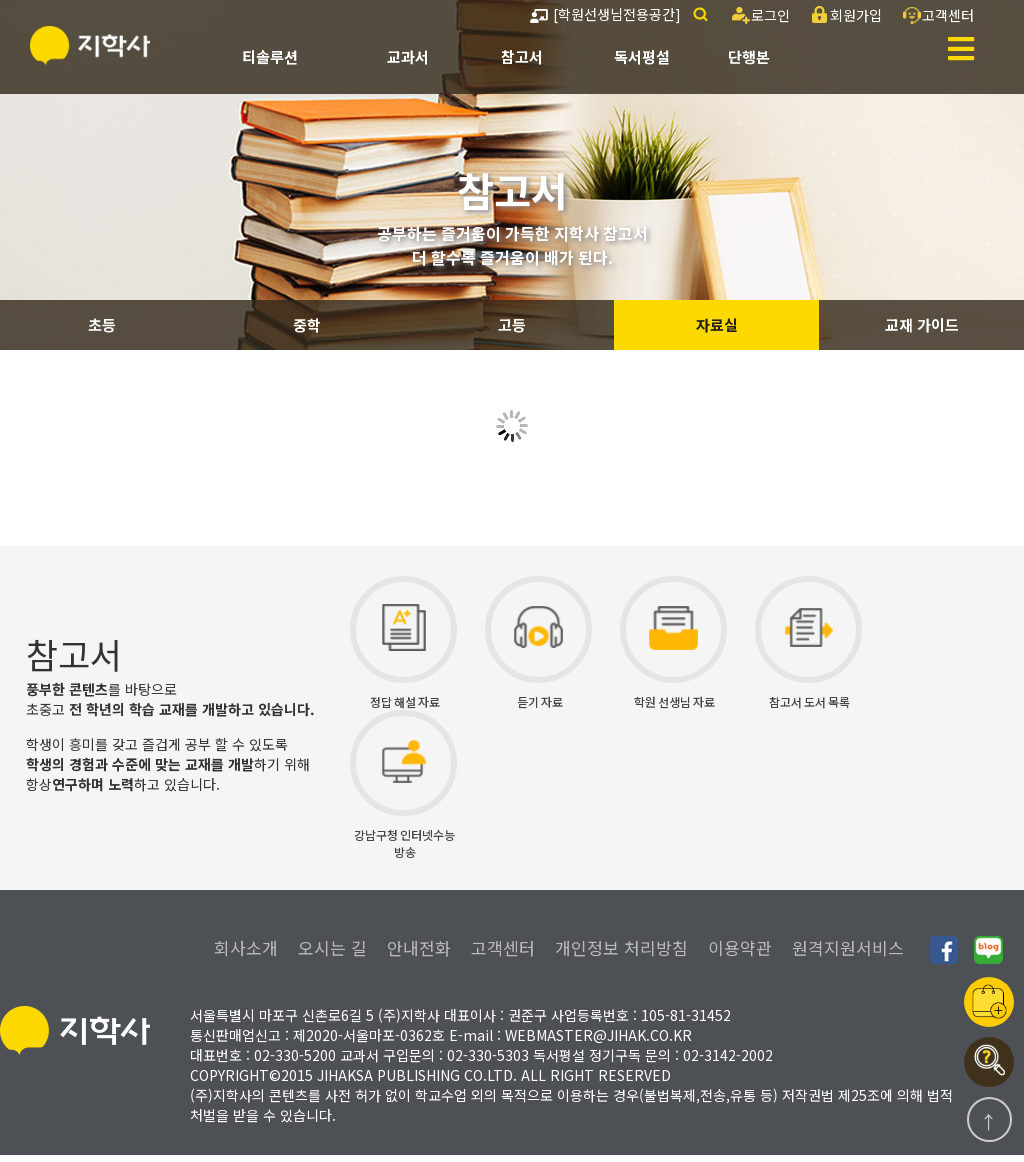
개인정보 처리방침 (621, 954)
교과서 (408, 56)
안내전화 (419, 954)
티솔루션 (270, 56)
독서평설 (642, 56)
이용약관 (740, 954)
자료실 (717, 324)
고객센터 (503, 954)
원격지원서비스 (848, 954)
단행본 (749, 56)
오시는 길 (332, 954)
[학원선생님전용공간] (605, 14)
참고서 (522, 56)
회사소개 (246, 954)
